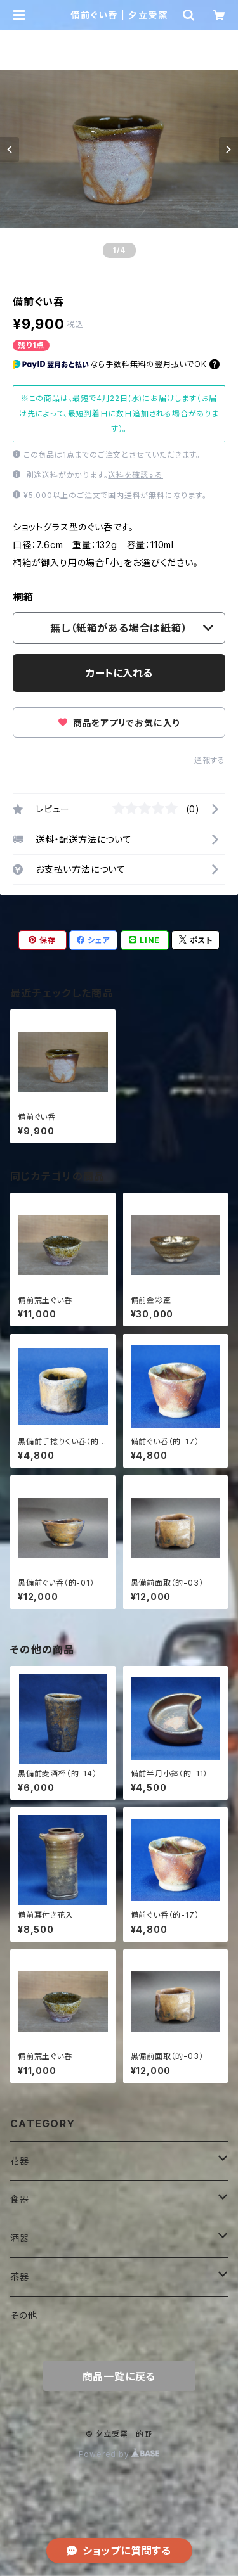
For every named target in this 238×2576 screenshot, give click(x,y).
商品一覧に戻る (119, 2376)
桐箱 (23, 597)
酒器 (19, 2238)
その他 (23, 2315)
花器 (19, 2160)
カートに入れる (119, 673)
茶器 (19, 2276)
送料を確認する (135, 475)
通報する (209, 760)
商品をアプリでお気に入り (119, 722)
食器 (19, 2199)
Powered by (119, 2454)
